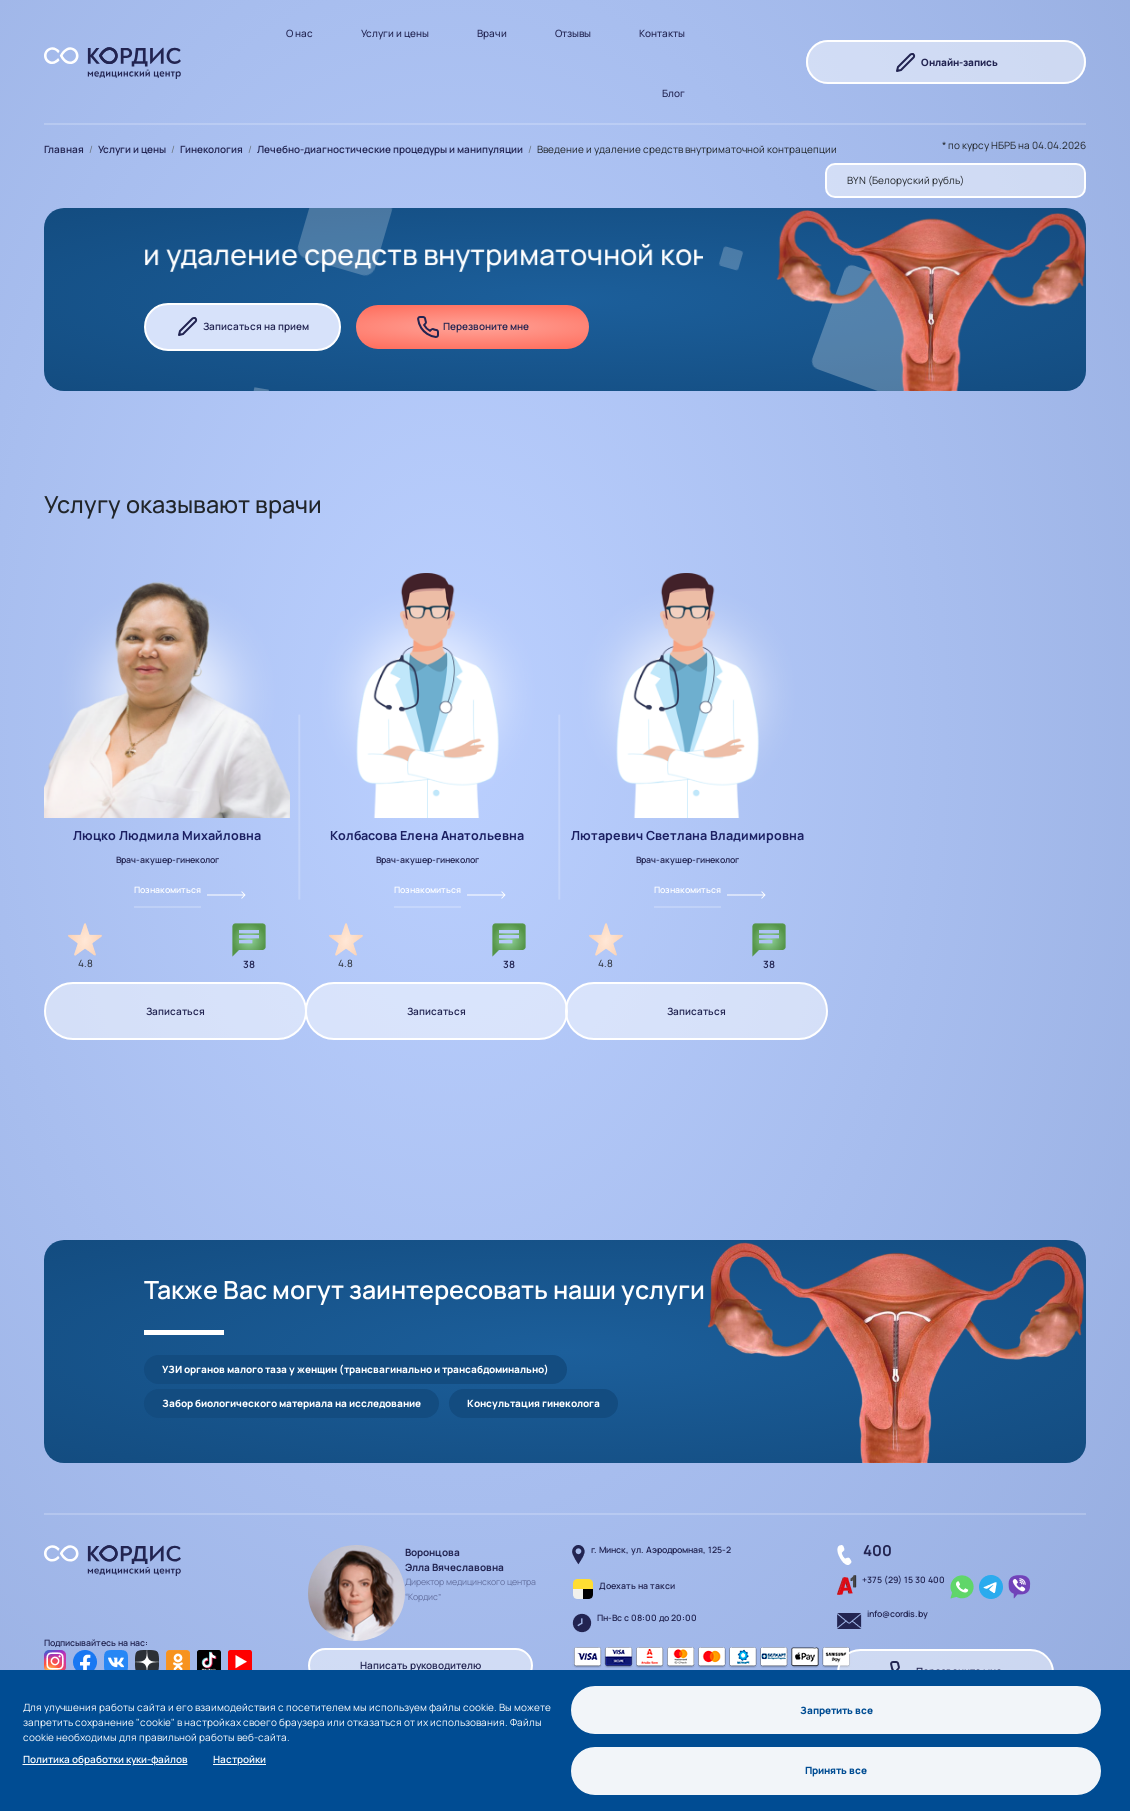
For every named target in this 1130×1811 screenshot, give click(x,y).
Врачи (492, 33)
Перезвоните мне (472, 327)
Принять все (836, 1770)
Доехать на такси (637, 1586)
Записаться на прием (242, 327)
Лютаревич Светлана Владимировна (687, 835)
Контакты (662, 33)
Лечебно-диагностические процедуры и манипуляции (390, 149)
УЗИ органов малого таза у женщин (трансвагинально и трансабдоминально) (355, 1369)
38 (249, 964)
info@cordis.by (897, 1614)
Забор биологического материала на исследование (291, 1403)
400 (877, 1550)
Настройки (239, 1759)
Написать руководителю (420, 1665)
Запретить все (836, 1710)
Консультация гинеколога (533, 1403)
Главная (64, 149)
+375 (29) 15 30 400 (903, 1580)
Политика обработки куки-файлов (105, 1759)
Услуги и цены (395, 33)
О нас (299, 33)
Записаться (175, 1011)
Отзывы (573, 33)
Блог (673, 93)
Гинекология (211, 149)
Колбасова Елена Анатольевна (427, 835)
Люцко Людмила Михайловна (167, 835)
